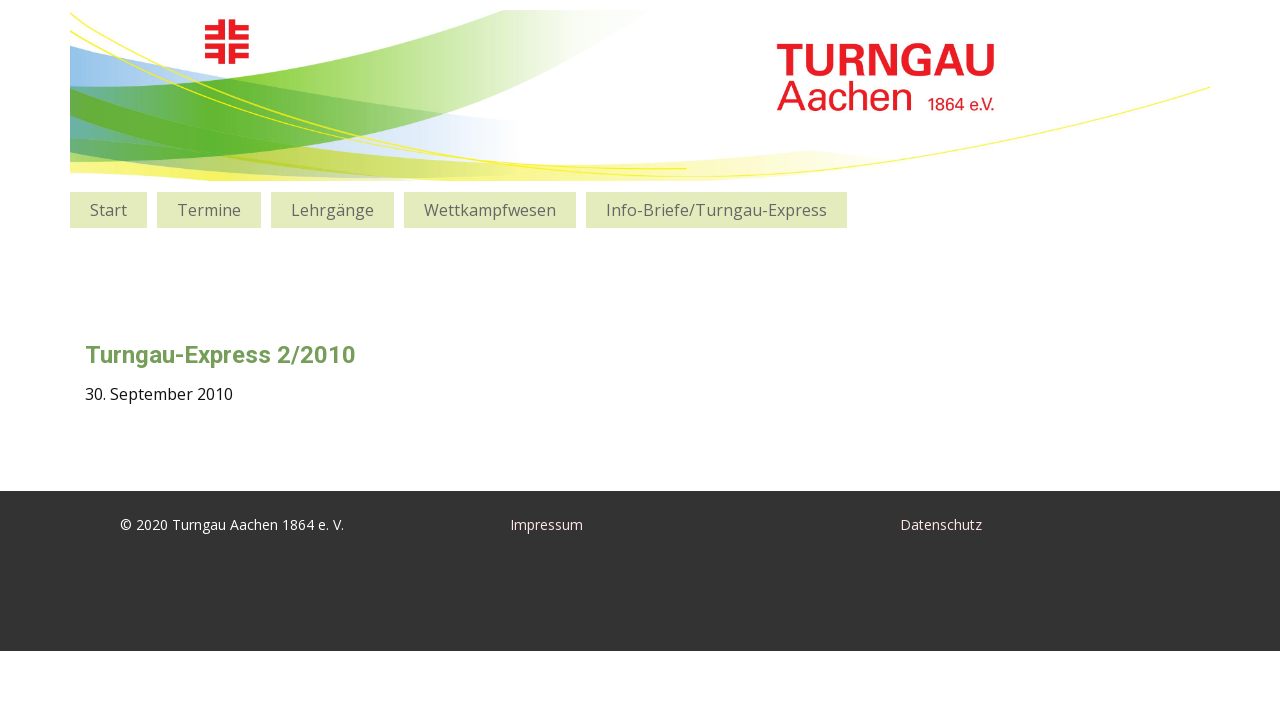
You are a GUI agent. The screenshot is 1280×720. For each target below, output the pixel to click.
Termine (209, 210)
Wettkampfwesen (490, 210)
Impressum (546, 524)
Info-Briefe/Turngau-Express (716, 210)
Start (108, 210)
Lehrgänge (332, 210)
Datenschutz (941, 524)
